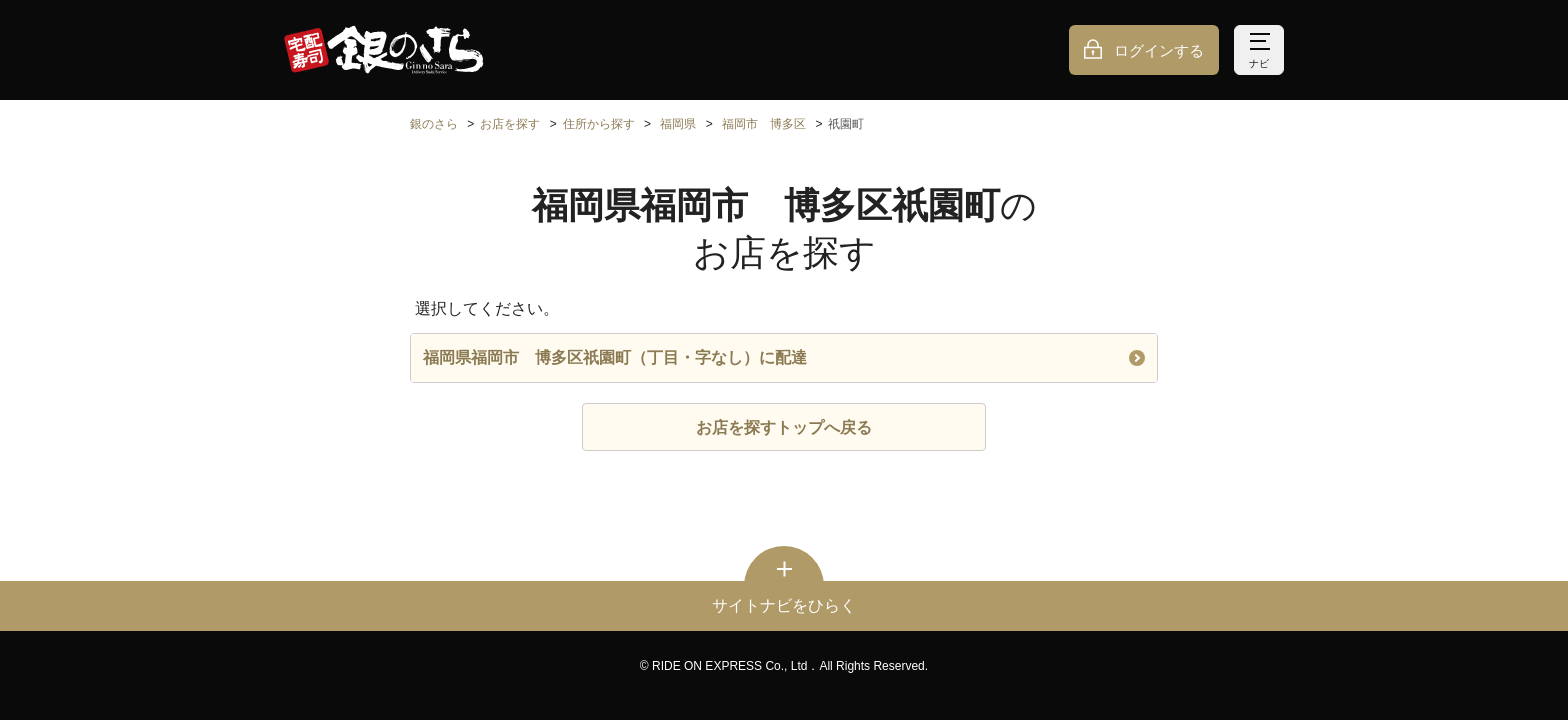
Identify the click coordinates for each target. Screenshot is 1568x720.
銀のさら (434, 124)
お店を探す (510, 124)
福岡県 (678, 124)
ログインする (1159, 50)
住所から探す (599, 124)
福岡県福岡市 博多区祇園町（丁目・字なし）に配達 (784, 357)
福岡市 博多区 (764, 124)
